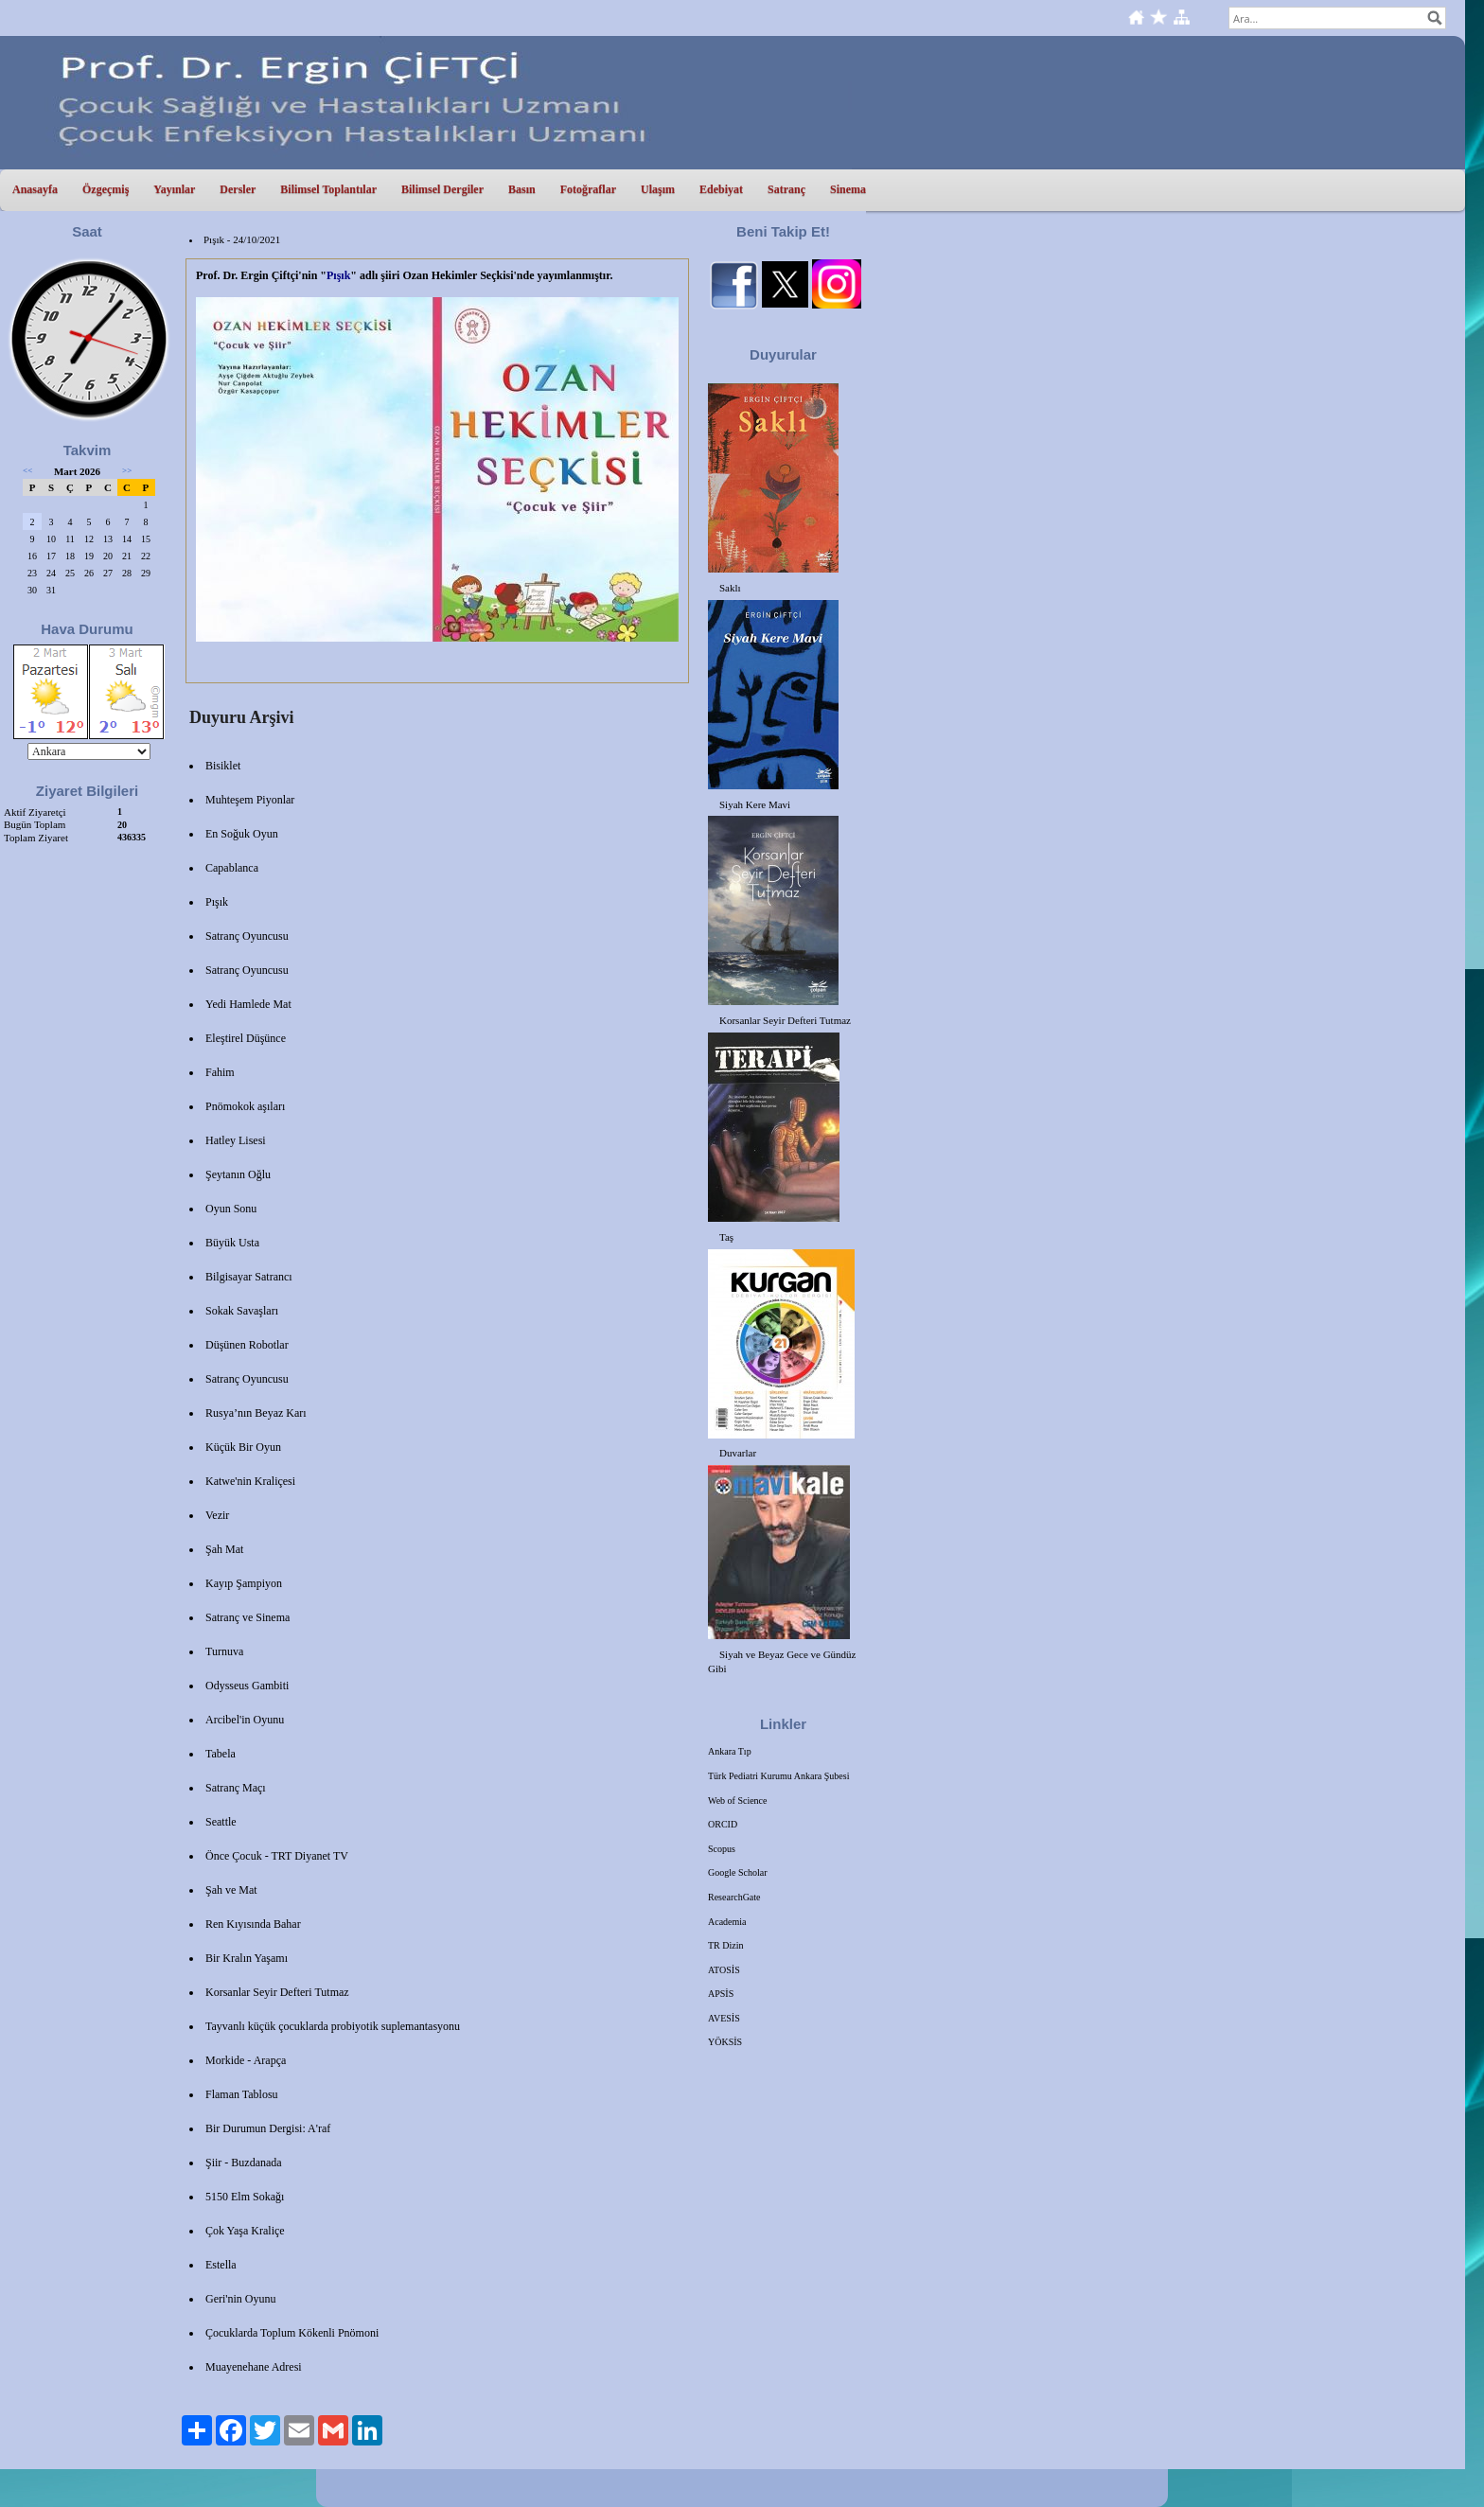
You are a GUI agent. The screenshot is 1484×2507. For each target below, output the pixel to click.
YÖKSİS (725, 2042)
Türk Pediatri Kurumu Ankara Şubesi (778, 1776)
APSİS (720, 1993)
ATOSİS (724, 1970)
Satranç (786, 189)
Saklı (730, 587)
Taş (726, 1237)
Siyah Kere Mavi (754, 804)
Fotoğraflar (588, 189)
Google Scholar (738, 1872)
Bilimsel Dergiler (442, 189)
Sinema (848, 189)
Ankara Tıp (729, 1751)
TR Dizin (726, 1945)
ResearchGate (734, 1897)
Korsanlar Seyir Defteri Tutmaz (785, 1020)
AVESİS (724, 2018)
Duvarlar (737, 1452)
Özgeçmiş (105, 189)
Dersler (238, 189)
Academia (727, 1921)
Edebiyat (721, 189)
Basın (522, 189)
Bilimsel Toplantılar (328, 189)
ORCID (722, 1824)
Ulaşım (658, 189)
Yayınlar (174, 189)
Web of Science (738, 1800)
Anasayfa (35, 189)
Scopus (721, 1849)
